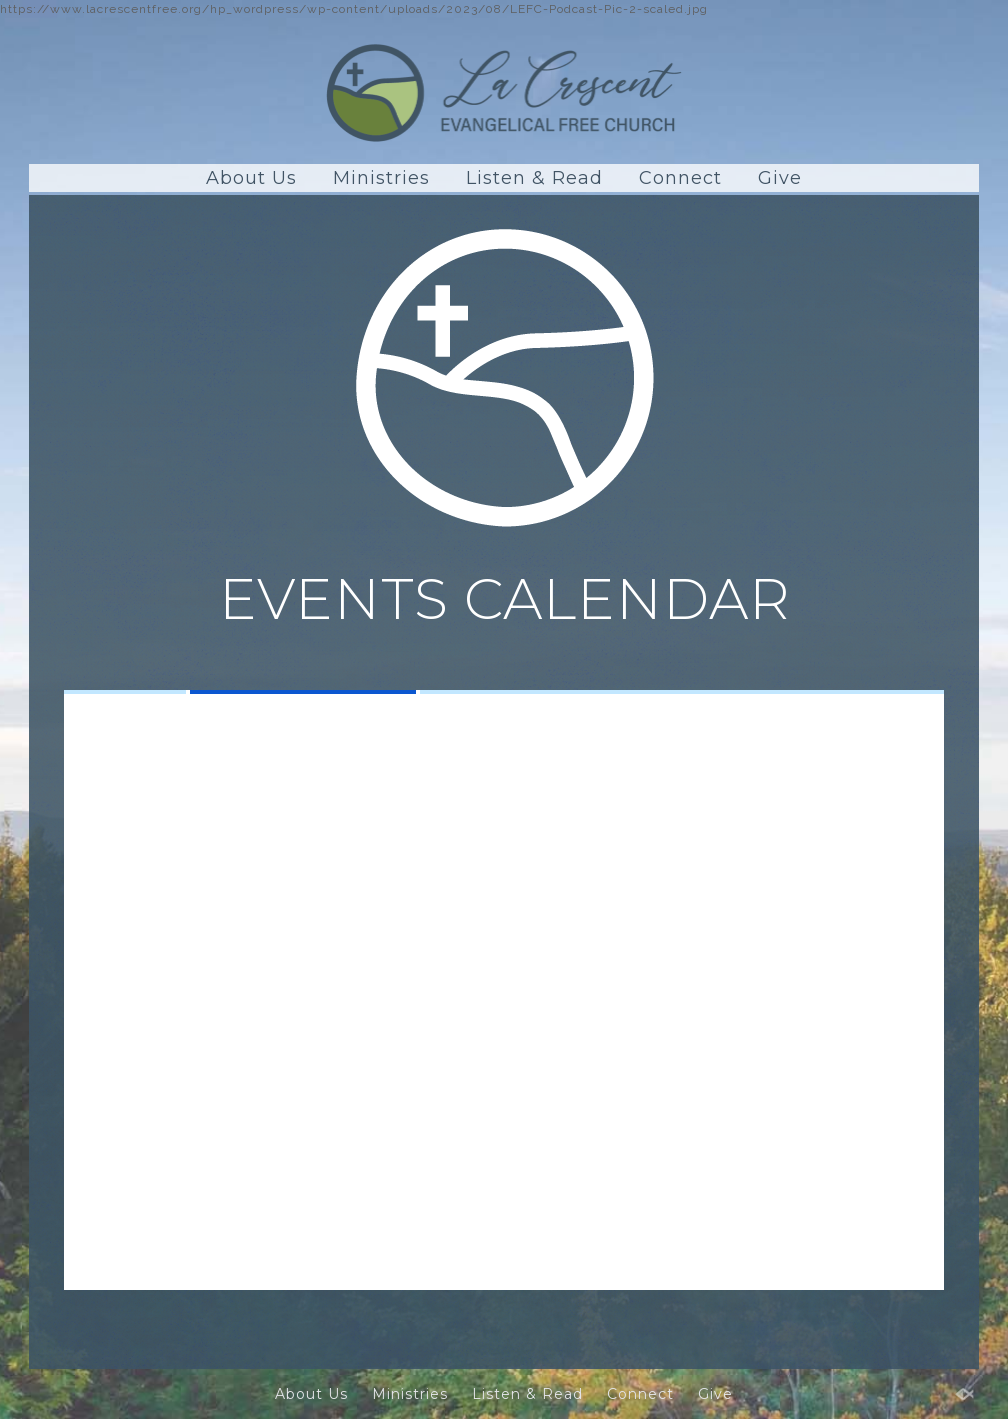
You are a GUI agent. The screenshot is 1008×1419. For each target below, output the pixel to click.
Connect (680, 178)
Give (780, 178)
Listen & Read (534, 178)
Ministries (381, 178)
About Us (251, 178)
